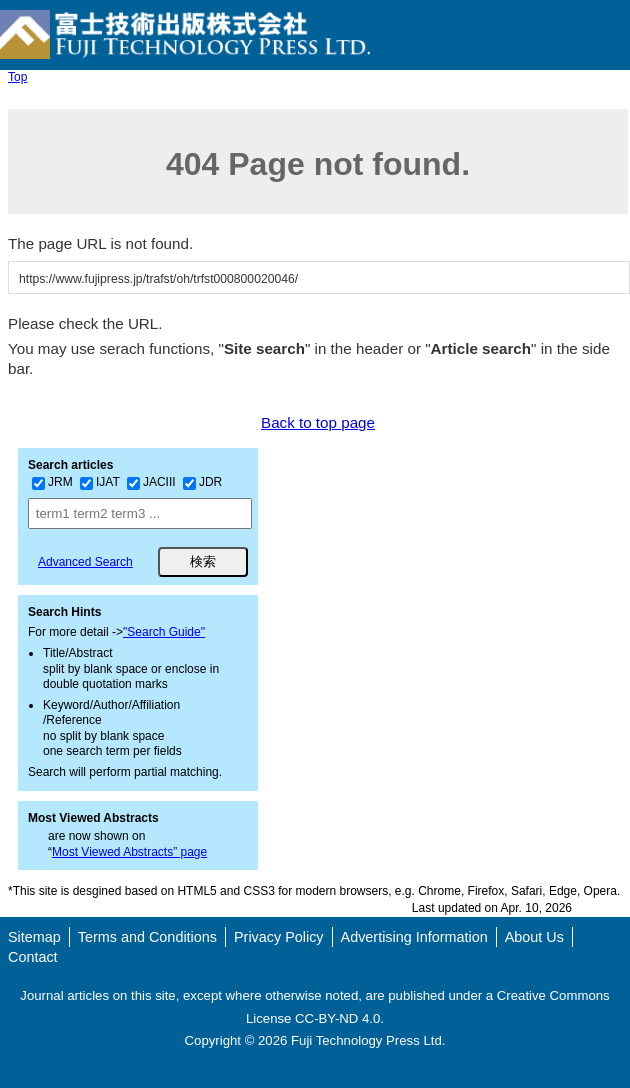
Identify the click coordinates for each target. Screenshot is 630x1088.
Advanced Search (85, 562)
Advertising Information (414, 937)
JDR (202, 482)
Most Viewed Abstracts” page (129, 852)
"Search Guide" (164, 632)
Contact (33, 957)
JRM (52, 482)
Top (17, 77)
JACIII (151, 482)
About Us (534, 937)
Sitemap (34, 937)
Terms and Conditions (147, 937)
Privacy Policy (279, 937)
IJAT (100, 482)
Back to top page (318, 422)
